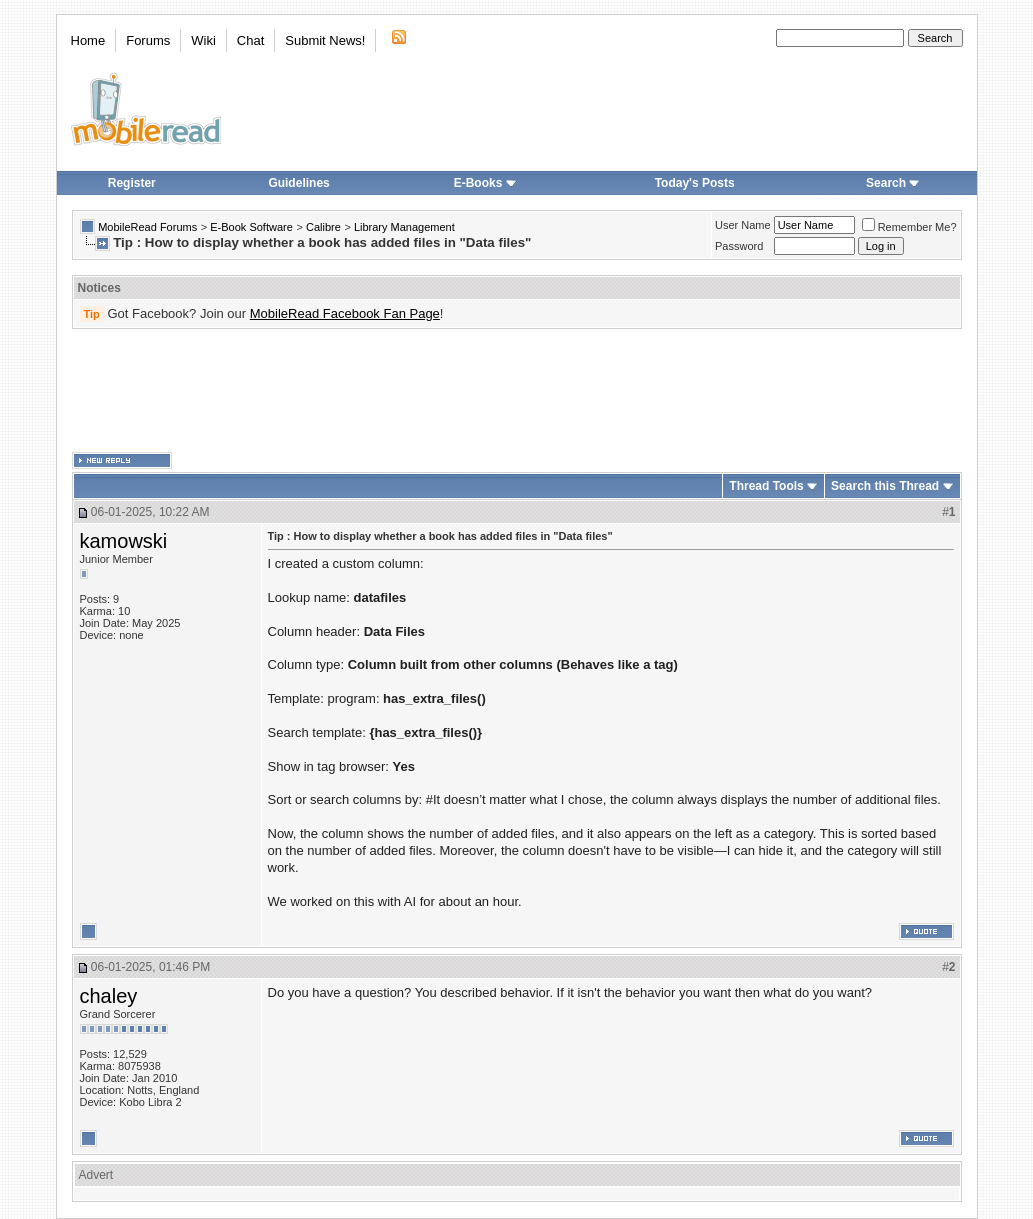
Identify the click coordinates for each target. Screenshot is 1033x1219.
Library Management (404, 227)
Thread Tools (766, 486)
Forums (148, 40)
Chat (250, 40)
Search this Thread (885, 486)
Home (88, 40)
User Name (743, 225)
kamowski (124, 541)
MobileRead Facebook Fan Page (345, 313)
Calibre (323, 227)
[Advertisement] (517, 391)
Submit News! (325, 40)
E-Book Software (251, 227)
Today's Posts (695, 183)
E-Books (485, 183)
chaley (109, 996)
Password (739, 246)
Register (132, 183)
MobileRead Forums (147, 227)
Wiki (203, 40)
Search (893, 183)
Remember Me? (909, 227)
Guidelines (298, 183)
